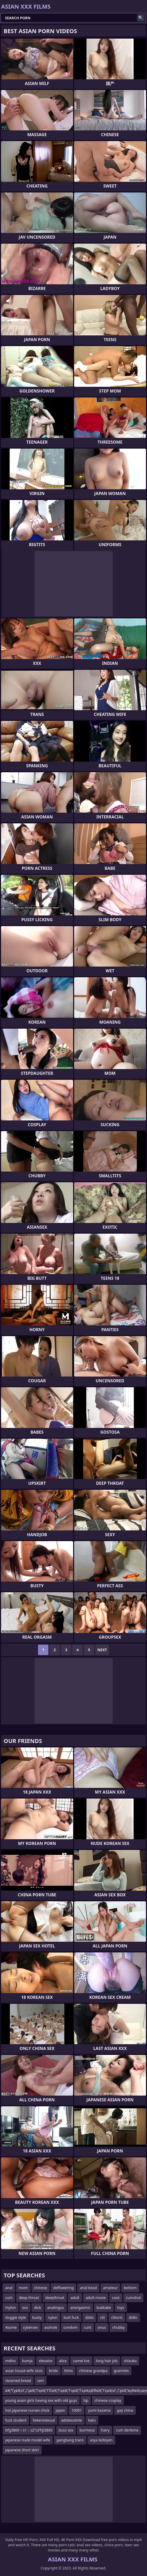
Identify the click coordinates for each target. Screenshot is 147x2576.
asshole (50, 2327)
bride (53, 2370)
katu (92, 2420)
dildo (89, 2317)
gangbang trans (70, 2440)
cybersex (30, 2327)
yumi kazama (99, 2410)
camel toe (81, 2360)
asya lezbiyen (101, 2440)
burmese (87, 2430)
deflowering (63, 2287)
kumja (27, 2360)
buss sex (66, 2430)
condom (70, 2327)
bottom (130, 2287)
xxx (25, 2307)
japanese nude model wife (27, 2440)
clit (102, 2317)
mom (23, 2287)
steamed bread (18, 2380)
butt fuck (71, 2317)
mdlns (10, 2360)
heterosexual (44, 2420)
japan (60, 2410)
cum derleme (127, 2430)
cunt (87, 2327)
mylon (10, 2307)
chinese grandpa (93, 2370)
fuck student (16, 2420)
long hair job (107, 2360)
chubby (118, 2327)
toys (120, 2307)
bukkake (104, 2307)
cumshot (133, 2297)
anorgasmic (80, 2307)
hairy (105, 2430)
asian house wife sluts (24, 2370)
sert (40, 2380)
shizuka (130, 2360)
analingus (55, 2307)
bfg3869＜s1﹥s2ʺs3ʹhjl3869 (29, 2430)
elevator (46, 2360)
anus (102, 2327)
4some (11, 2327)
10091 (76, 2410)
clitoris (117, 2317)
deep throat (29, 2297)
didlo (133, 2317)
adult (75, 2297)
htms (68, 2370)
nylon (52, 2317)
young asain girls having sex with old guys (41, 2400)
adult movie (96, 2297)
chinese (40, 2287)
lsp (85, 2400)
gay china (125, 2410)
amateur (110, 2287)
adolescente (71, 2420)
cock (115, 2297)
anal (8, 2287)
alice (63, 2360)
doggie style (15, 2317)
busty (37, 2317)
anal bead (88, 2287)
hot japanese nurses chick (27, 2410)
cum (8, 2297)
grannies (121, 2370)
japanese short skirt (22, 2449)
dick (37, 2307)
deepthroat (55, 2297)
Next (102, 1649)
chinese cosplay (107, 2400)
